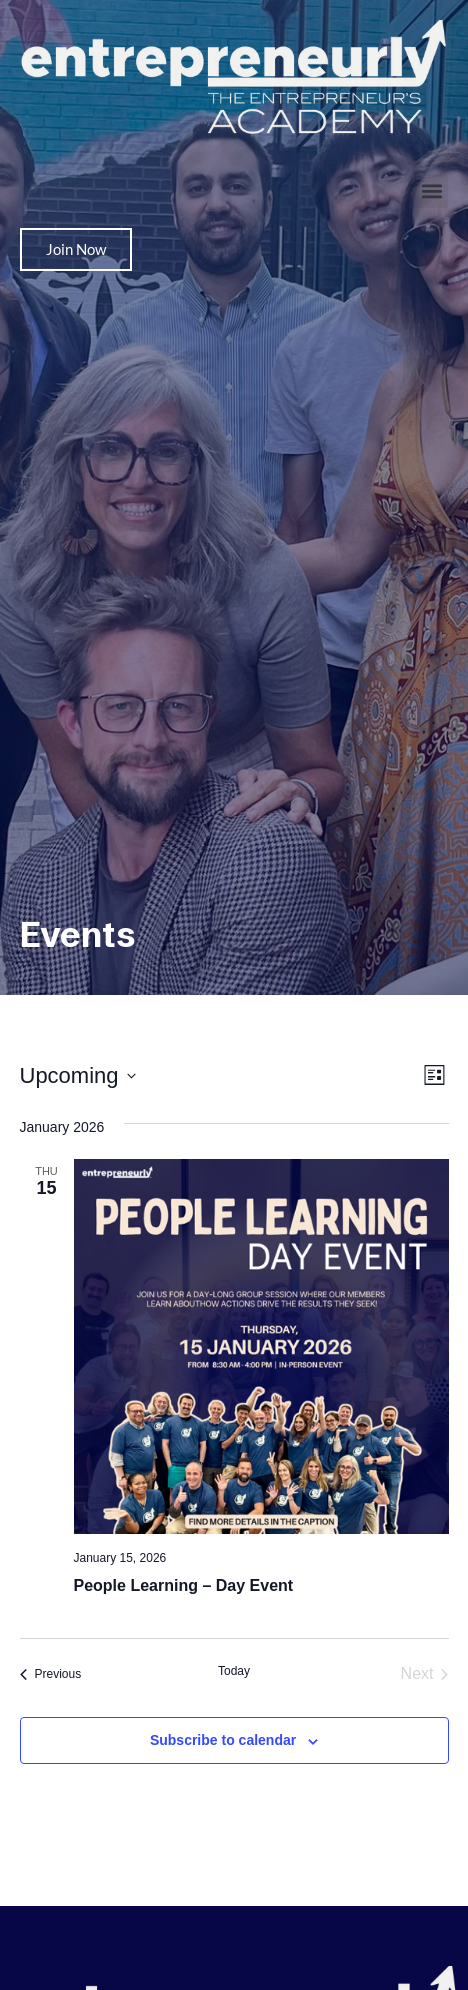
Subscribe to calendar (223, 1740)
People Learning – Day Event (184, 1585)
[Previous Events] (51, 1674)
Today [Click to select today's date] (234, 1671)
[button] (431, 191)
